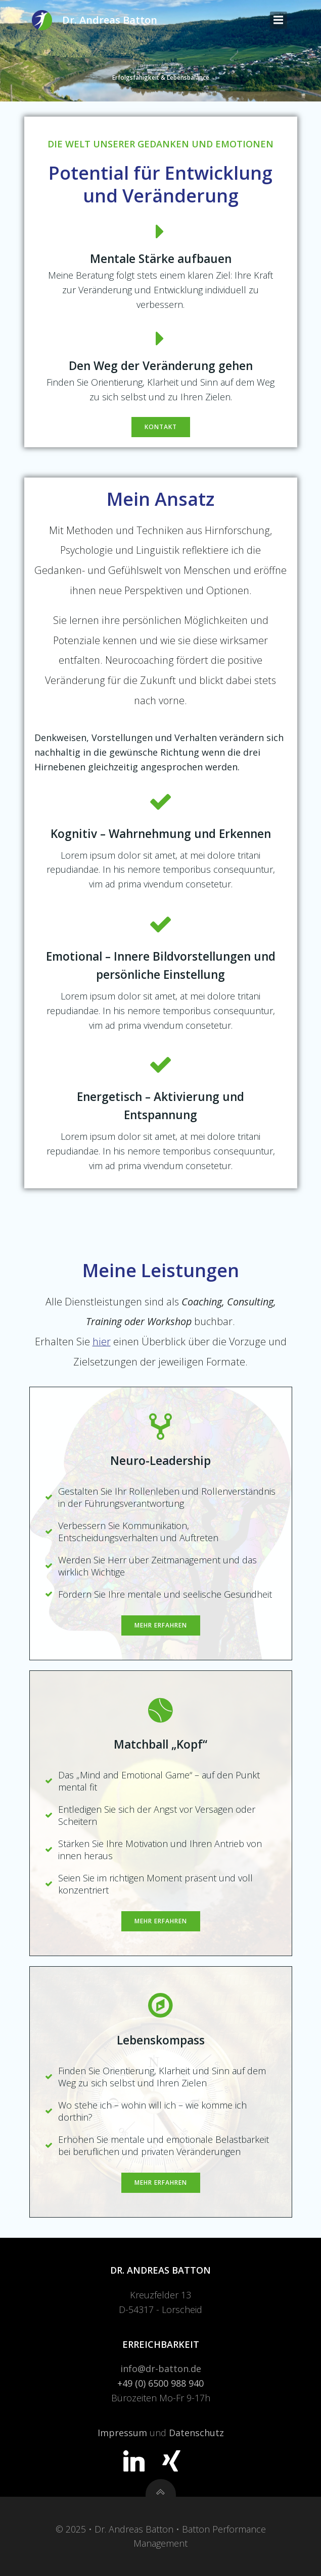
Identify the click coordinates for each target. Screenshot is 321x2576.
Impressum (122, 2433)
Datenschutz (196, 2433)
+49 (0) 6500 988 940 (160, 2383)
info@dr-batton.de (160, 2368)
